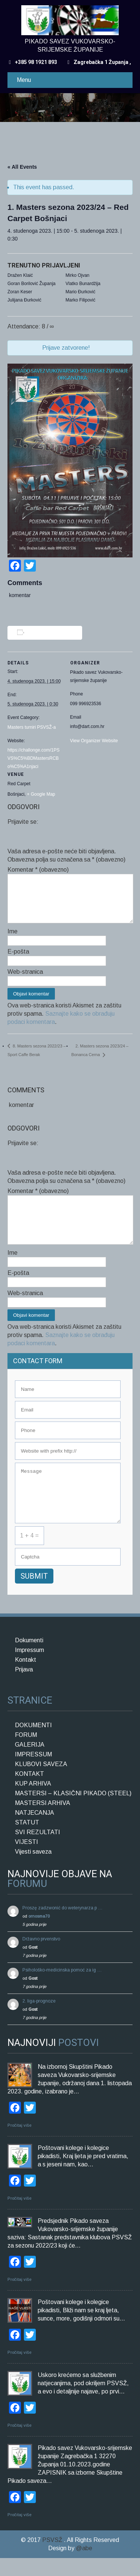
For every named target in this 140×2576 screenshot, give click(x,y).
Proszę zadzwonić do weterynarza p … (62, 1925)
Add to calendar (46, 632)
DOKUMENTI (33, 1743)
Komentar (38, 869)
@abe (84, 2566)
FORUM (26, 1753)
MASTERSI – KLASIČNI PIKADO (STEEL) (73, 1811)
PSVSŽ (53, 2558)
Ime (12, 940)
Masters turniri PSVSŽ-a (31, 727)
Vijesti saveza (33, 1869)
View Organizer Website (94, 740)
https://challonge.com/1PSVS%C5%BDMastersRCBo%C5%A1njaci (33, 758)
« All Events (22, 167)
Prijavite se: (22, 822)
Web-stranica (25, 981)
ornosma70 (39, 1934)
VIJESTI (26, 1860)
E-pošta (18, 960)
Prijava (24, 1687)
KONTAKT (29, 1792)
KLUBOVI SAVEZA (41, 1782)
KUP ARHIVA (33, 1801)
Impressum (29, 1668)
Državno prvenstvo (41, 1956)
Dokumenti (29, 1658)
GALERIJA (29, 1762)
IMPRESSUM (33, 1772)
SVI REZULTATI (37, 1850)
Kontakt (25, 1677)
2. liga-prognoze (39, 2019)
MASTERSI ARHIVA (42, 1821)
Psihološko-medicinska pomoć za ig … (62, 1988)
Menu (24, 80)
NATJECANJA (34, 1830)
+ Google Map (41, 794)
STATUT (27, 1840)
